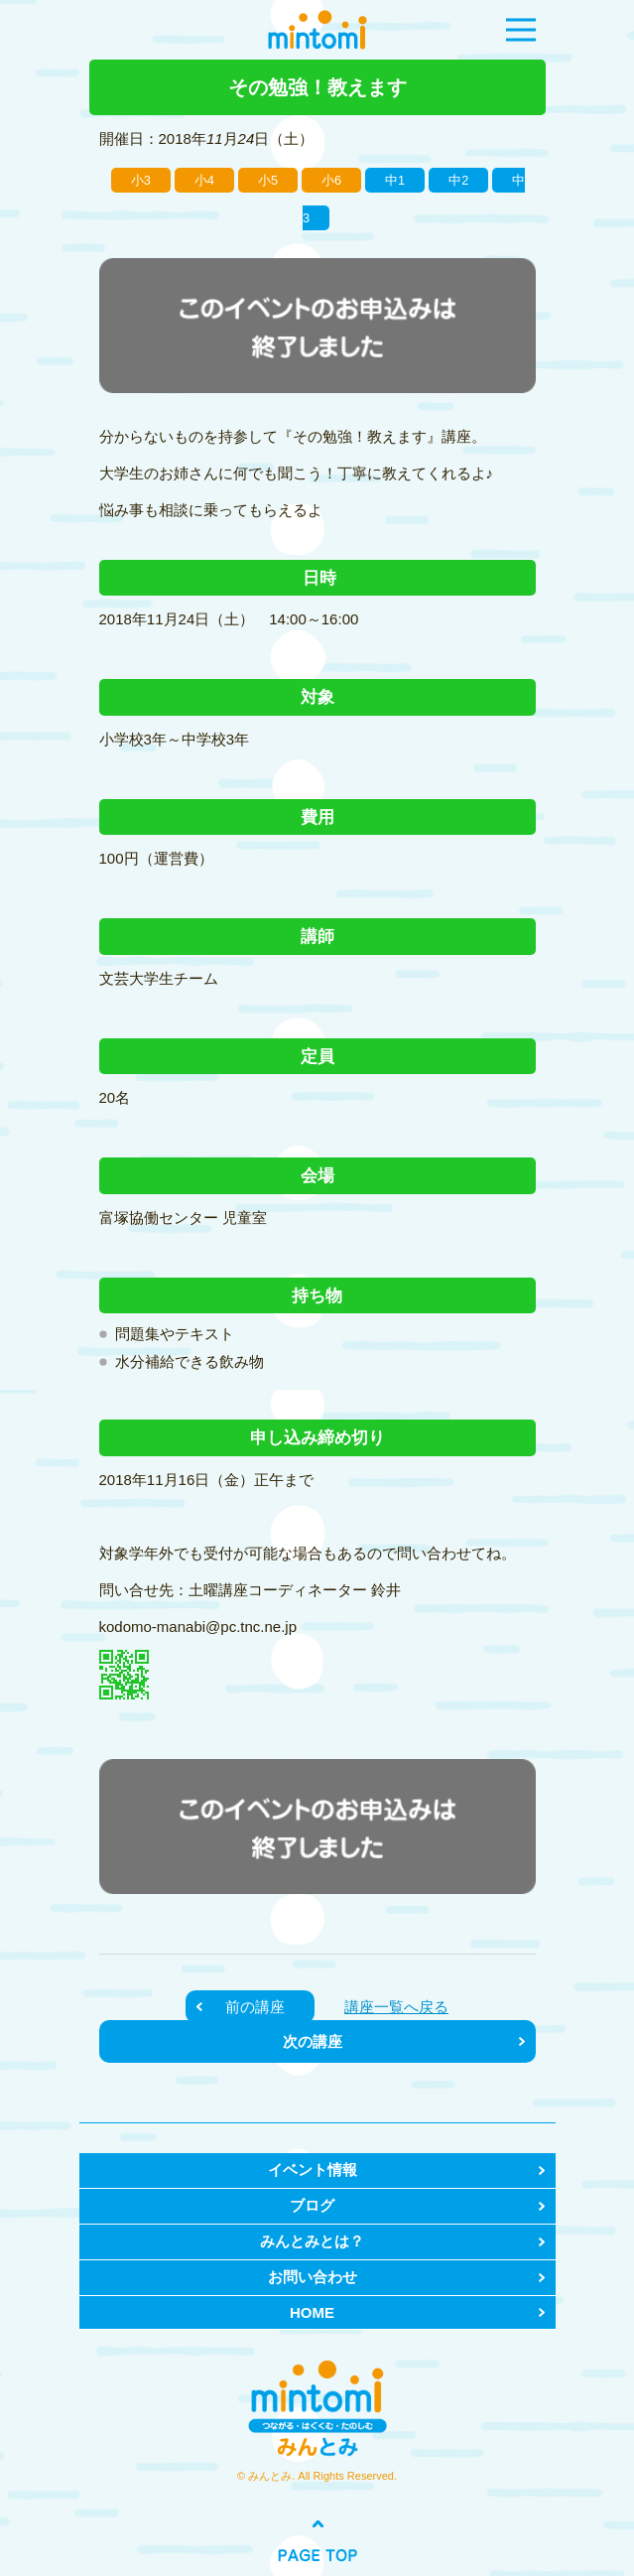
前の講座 (255, 2006)
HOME (312, 2312)
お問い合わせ (312, 2276)
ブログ (312, 2205)
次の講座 (312, 2041)
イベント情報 (312, 2169)
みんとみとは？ (312, 2241)
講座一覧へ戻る (396, 2006)
